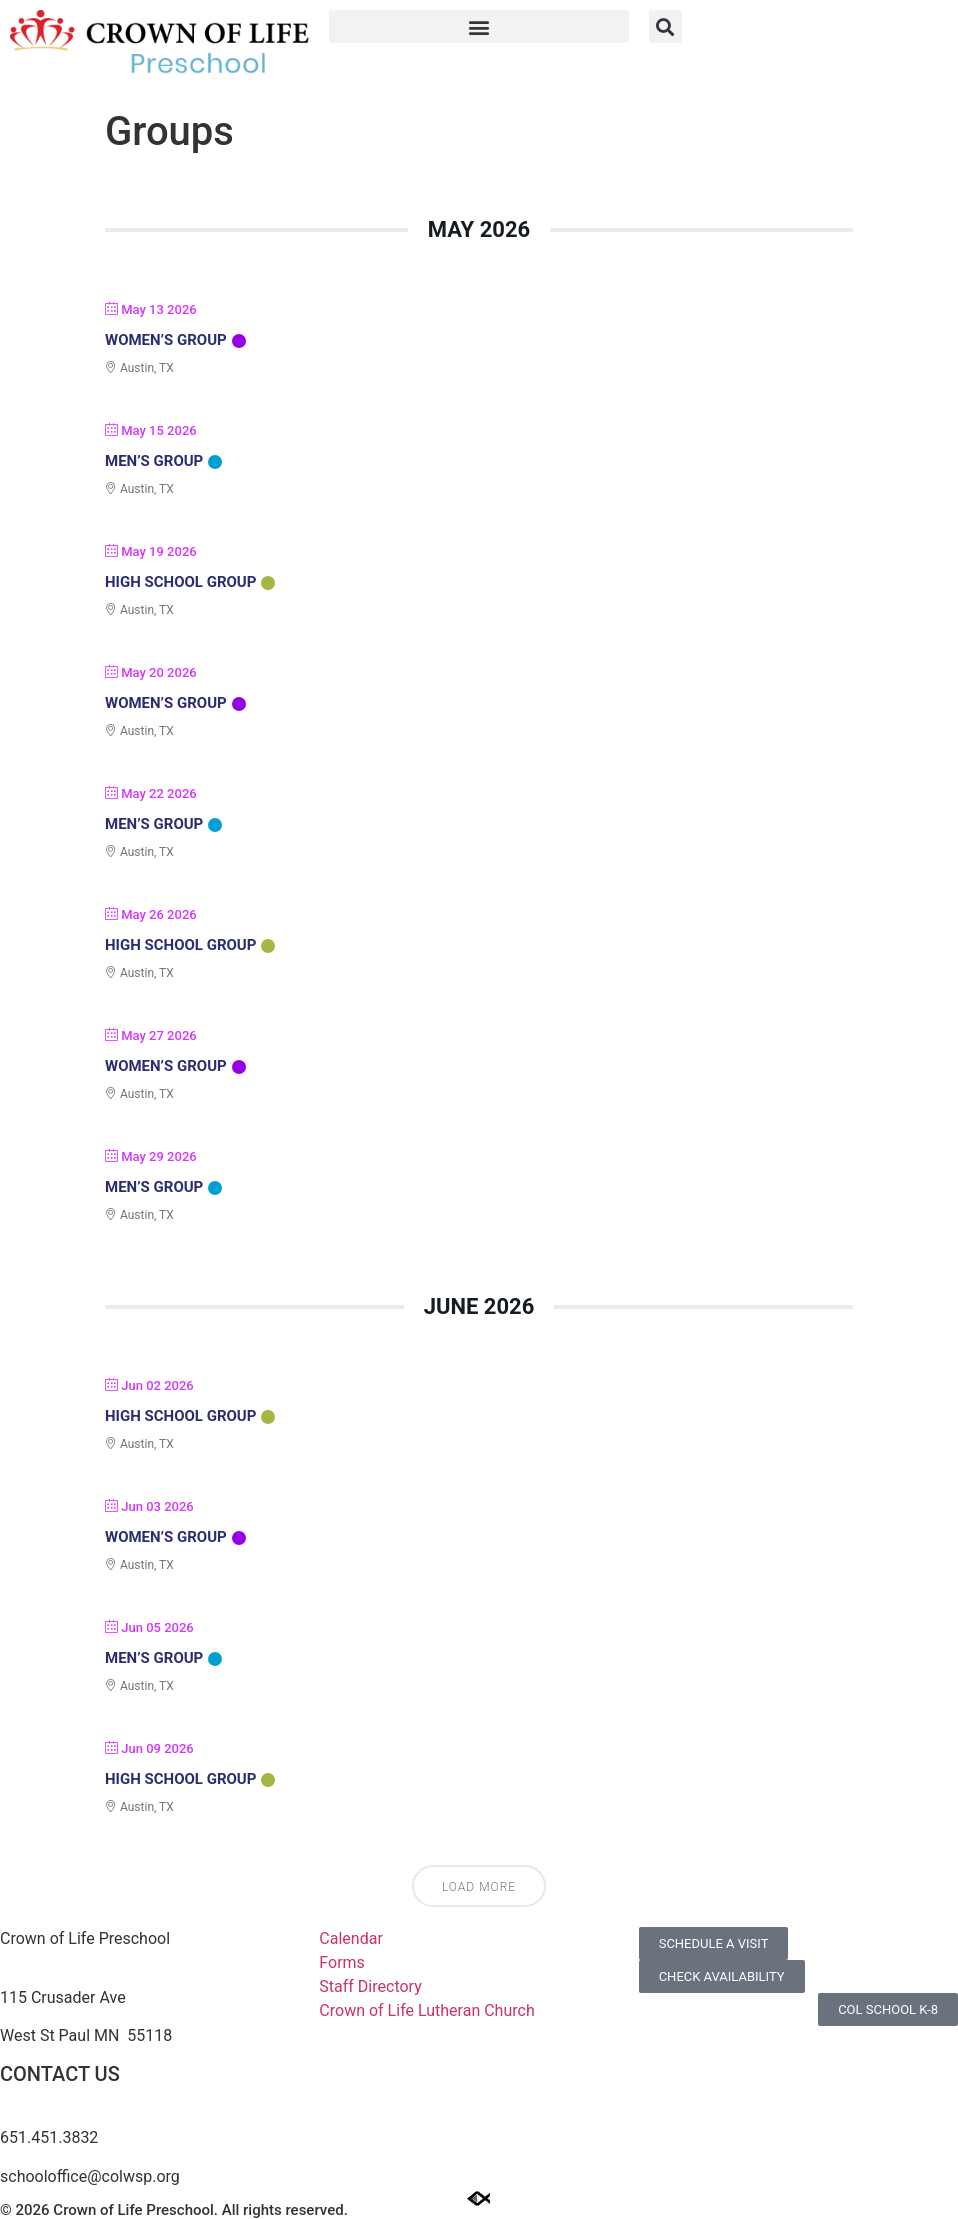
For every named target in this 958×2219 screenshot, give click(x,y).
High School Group (180, 582)
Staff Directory (370, 1986)
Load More (479, 1887)
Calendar (350, 1938)
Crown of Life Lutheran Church (426, 2010)
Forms (342, 1962)
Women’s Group (166, 340)
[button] (478, 26)
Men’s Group (154, 461)
